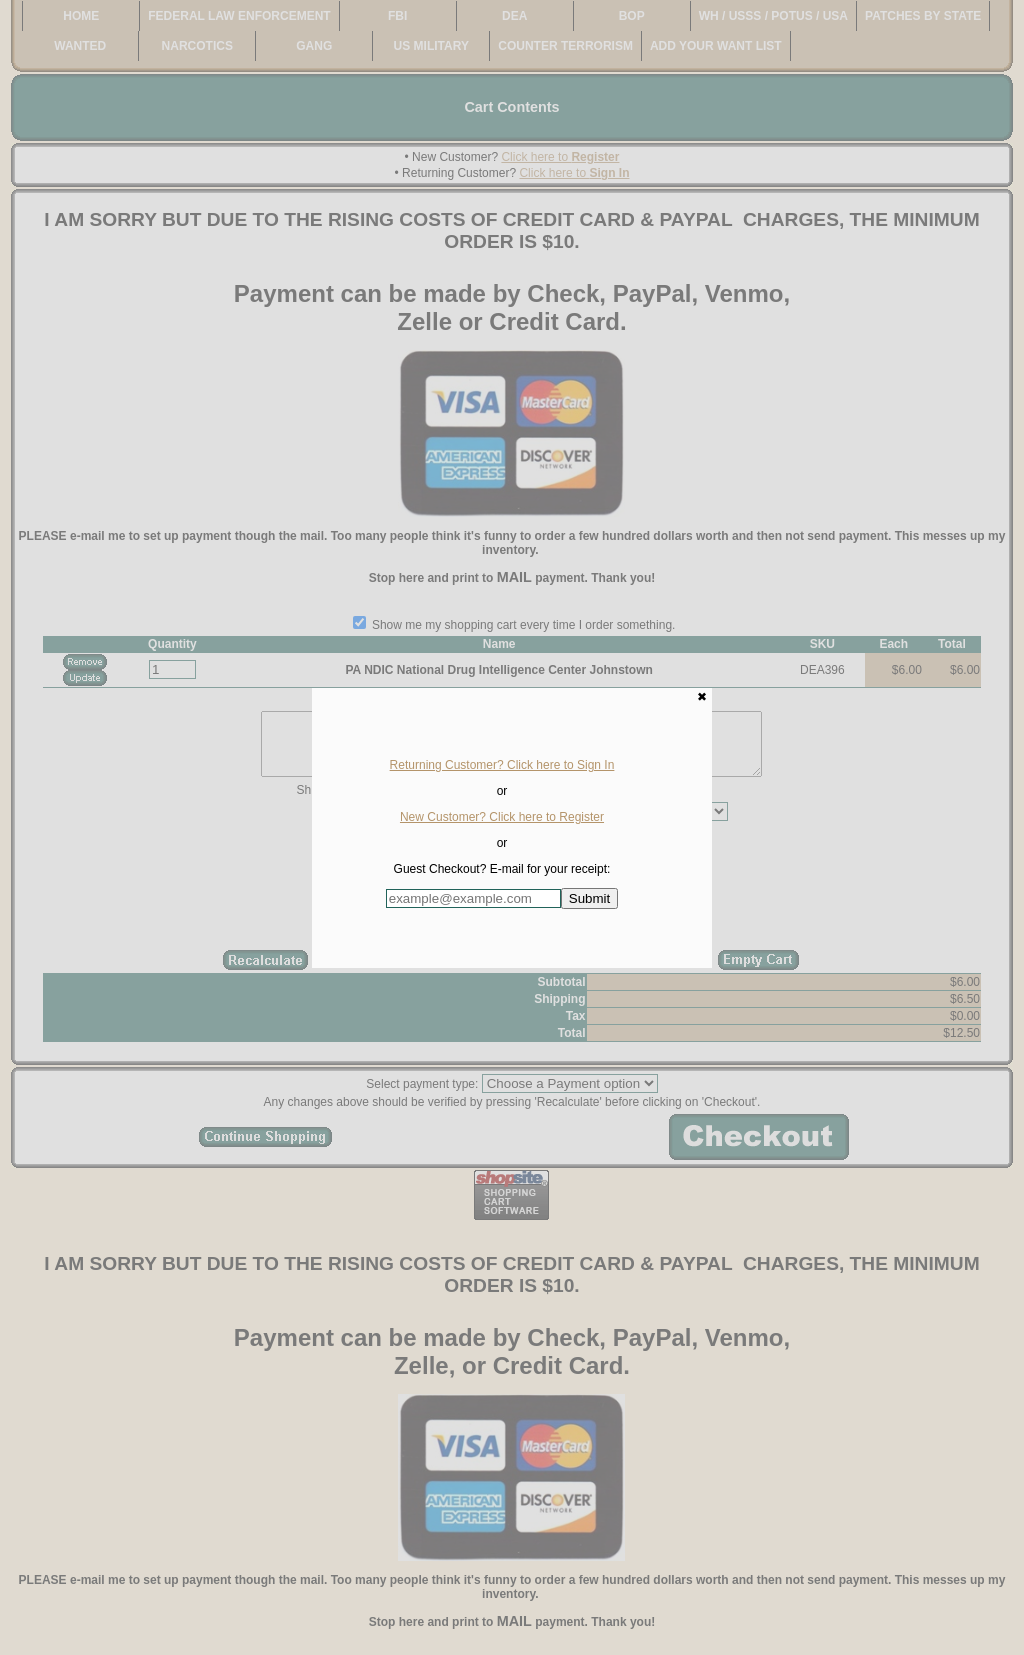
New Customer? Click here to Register (502, 817)
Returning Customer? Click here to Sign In (502, 765)
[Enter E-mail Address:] (473, 898)
